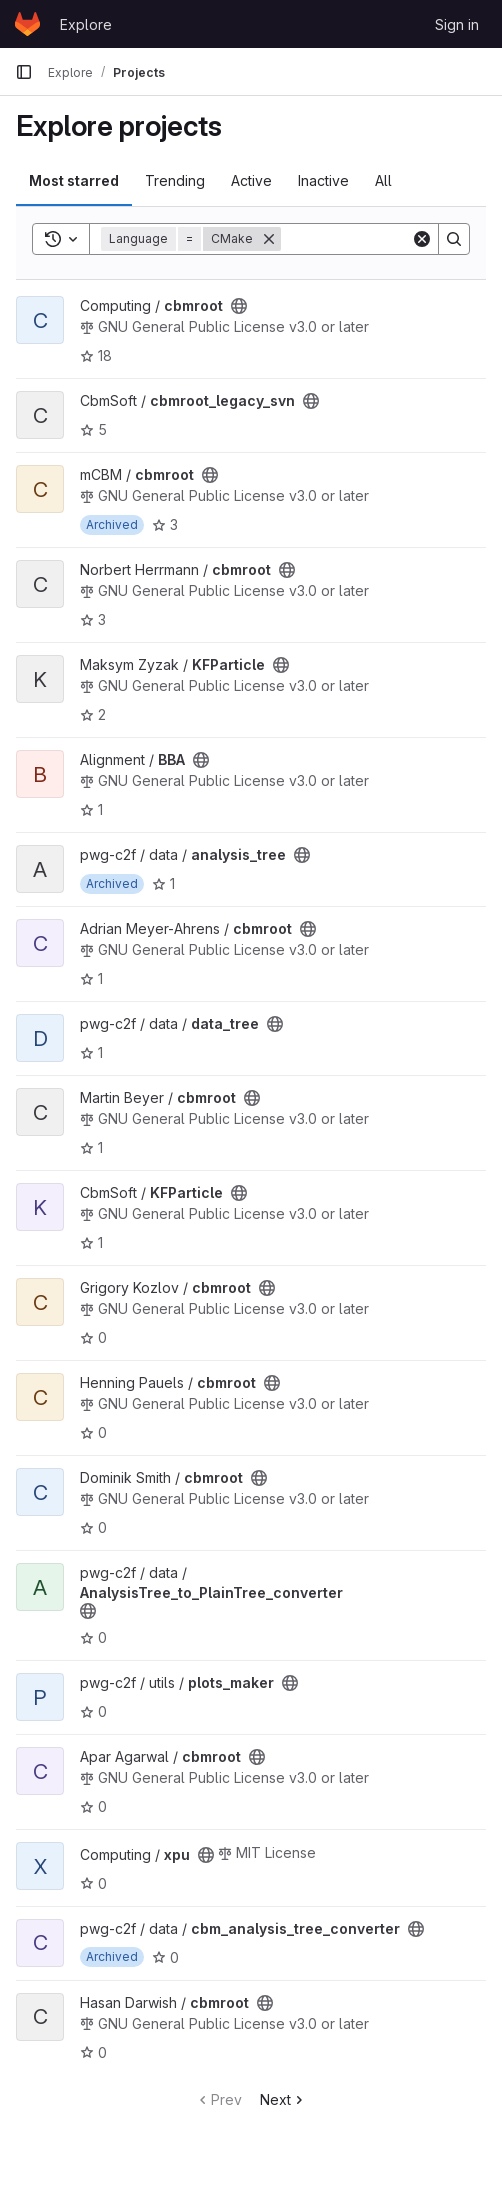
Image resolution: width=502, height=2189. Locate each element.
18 (96, 355)
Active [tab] (251, 180)
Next (283, 2099)
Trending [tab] (175, 180)
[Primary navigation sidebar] (24, 72)
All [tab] (383, 180)
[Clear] (422, 239)
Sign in (457, 24)
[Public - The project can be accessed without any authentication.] (239, 306)
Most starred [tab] (74, 180)
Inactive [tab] (323, 180)
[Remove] (269, 239)
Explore (86, 24)
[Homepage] (27, 24)
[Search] (454, 239)
